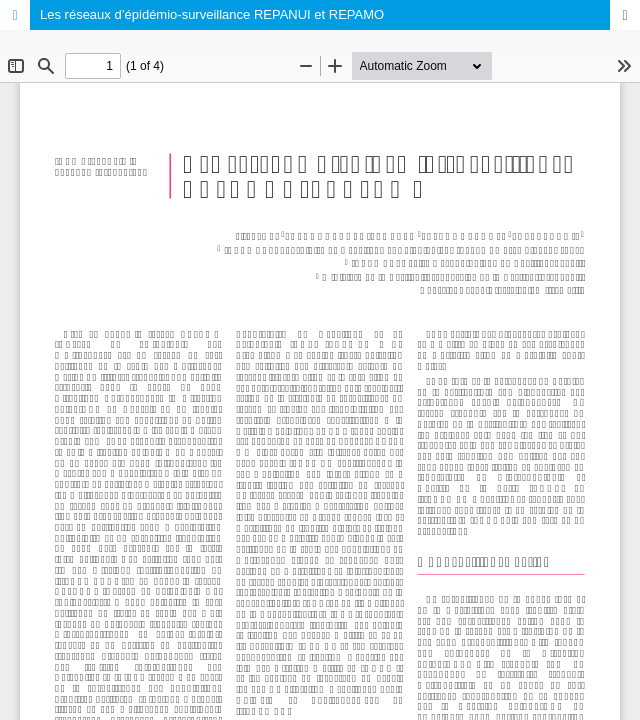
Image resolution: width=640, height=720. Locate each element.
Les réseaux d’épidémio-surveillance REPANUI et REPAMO (212, 14)
